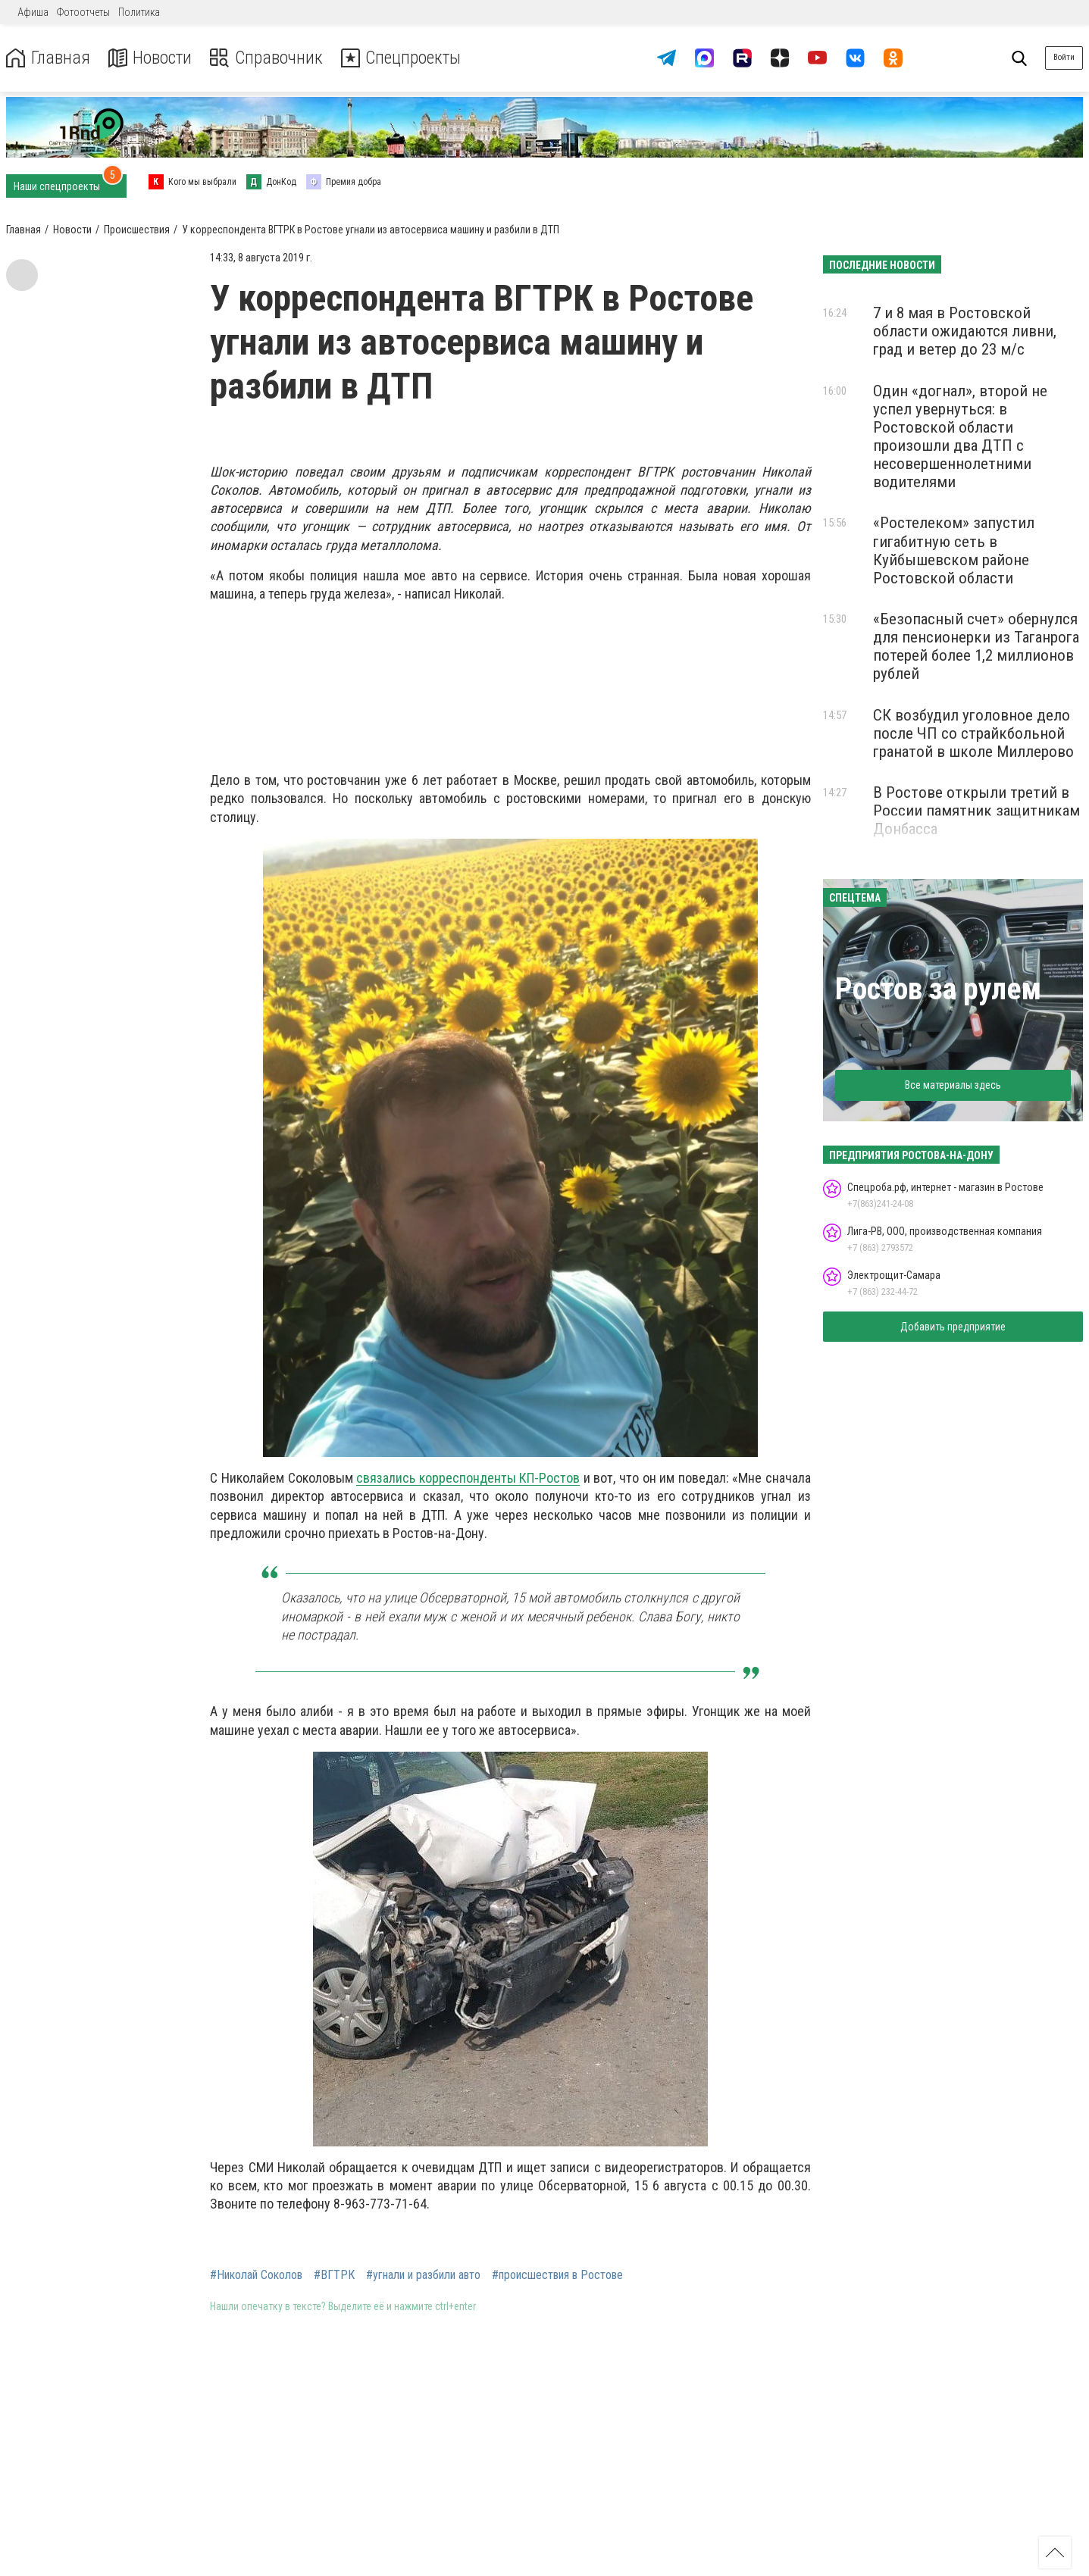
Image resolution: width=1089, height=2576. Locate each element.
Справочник (267, 58)
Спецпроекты (405, 58)
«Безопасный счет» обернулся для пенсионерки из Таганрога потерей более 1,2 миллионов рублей (976, 646)
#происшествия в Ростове (557, 2275)
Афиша (33, 12)
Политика (139, 12)
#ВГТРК (334, 2275)
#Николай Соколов (256, 2275)
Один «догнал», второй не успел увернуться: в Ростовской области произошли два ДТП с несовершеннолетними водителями (960, 437)
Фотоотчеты (83, 12)
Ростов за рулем (938, 989)
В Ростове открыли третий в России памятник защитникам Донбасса (976, 810)
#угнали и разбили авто (423, 2275)
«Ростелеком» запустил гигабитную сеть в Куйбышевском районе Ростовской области (953, 550)
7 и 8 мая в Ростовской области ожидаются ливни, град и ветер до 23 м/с (964, 331)
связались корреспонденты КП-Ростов (468, 1478)
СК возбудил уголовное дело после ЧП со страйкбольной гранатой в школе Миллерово (973, 733)
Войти (1064, 57)
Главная (47, 58)
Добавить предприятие (953, 1327)
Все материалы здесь (953, 1085)
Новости (150, 58)
